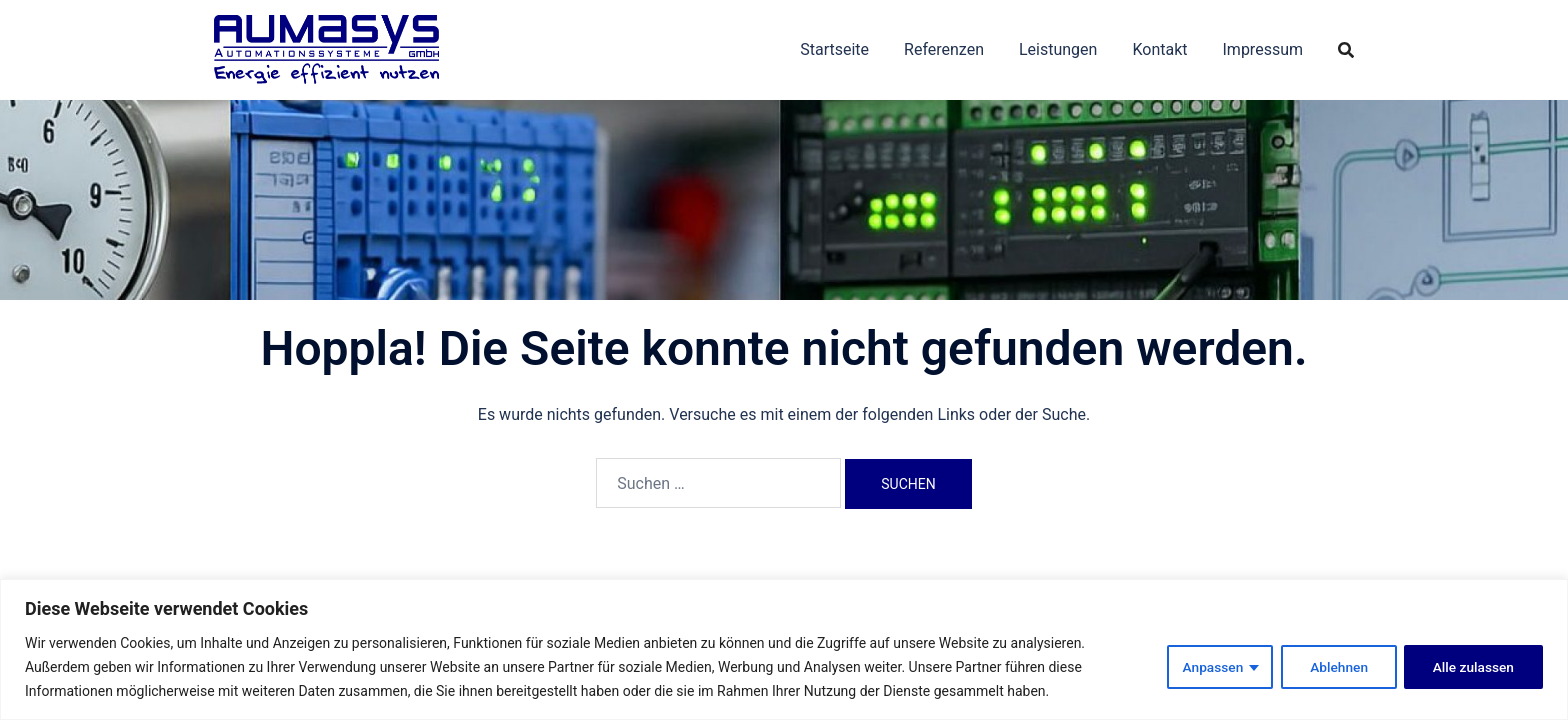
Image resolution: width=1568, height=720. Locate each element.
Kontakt (1159, 49)
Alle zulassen (1472, 667)
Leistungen (1058, 49)
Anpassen (1208, 667)
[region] (784, 649)
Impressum (1263, 49)
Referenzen (944, 49)
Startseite (834, 49)
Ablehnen (1335, 667)
